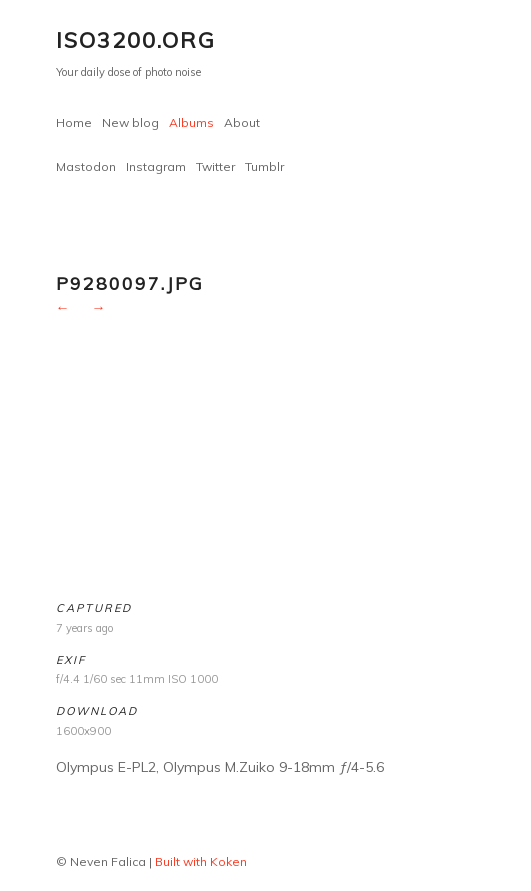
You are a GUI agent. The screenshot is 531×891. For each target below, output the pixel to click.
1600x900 (83, 731)
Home (74, 122)
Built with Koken (201, 861)
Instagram (156, 166)
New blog (130, 122)
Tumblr (264, 166)
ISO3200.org (136, 40)
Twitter (215, 166)
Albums (191, 122)
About (242, 122)
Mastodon (86, 166)
